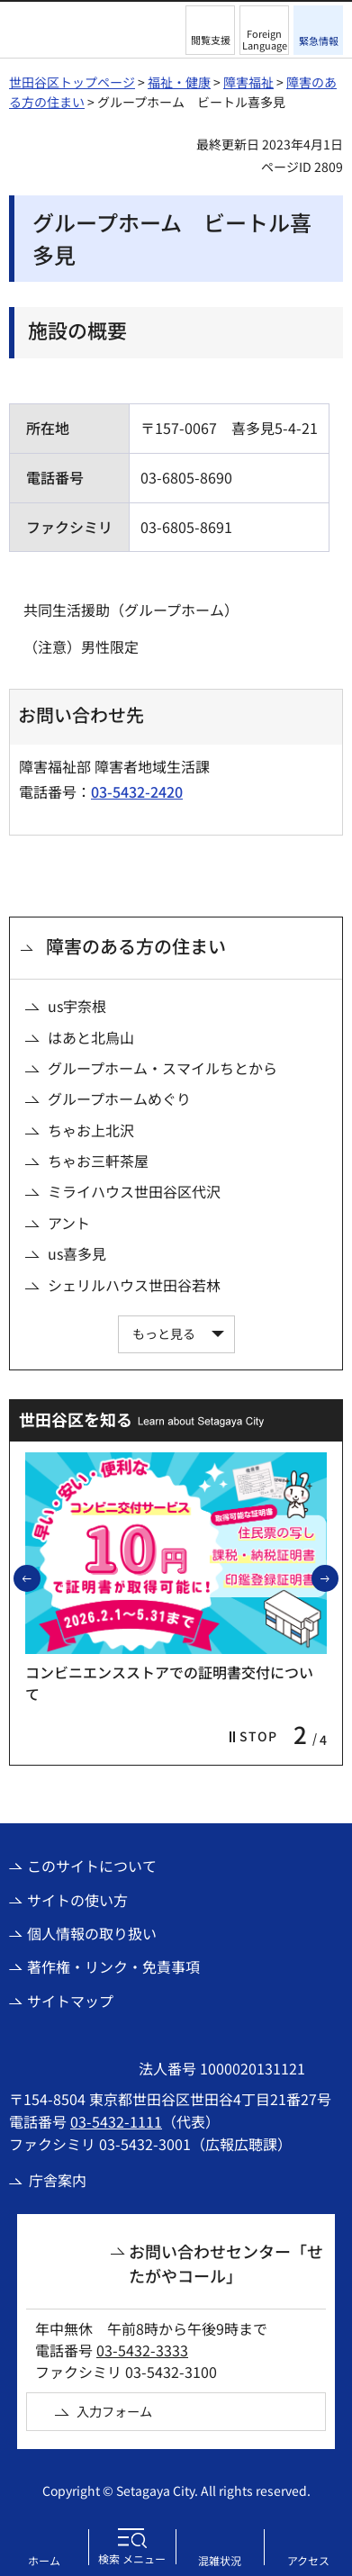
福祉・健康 (179, 82)
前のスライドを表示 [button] (40, 1577)
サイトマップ (70, 2001)
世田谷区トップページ (72, 82)
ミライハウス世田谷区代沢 (134, 1191)
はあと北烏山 (91, 1037)
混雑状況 (219, 2560)
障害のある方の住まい (136, 946)
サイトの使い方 (77, 1900)
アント (69, 1223)
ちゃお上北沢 (91, 1130)
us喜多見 (77, 1253)
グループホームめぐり (119, 1098)
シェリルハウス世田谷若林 (134, 1285)
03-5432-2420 (137, 791)
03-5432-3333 (142, 2350)
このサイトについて (92, 1866)
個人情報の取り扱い (92, 1933)
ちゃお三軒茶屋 (98, 1160)
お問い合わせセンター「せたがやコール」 (226, 2263)
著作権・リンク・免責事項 (113, 1966)
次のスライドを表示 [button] (337, 1577)
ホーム (44, 2560)
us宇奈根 (77, 1006)
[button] (210, 30)
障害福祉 (248, 82)
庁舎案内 (57, 2180)
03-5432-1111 (116, 2121)
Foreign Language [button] (264, 39)
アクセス (308, 2560)
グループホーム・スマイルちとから (162, 1068)
